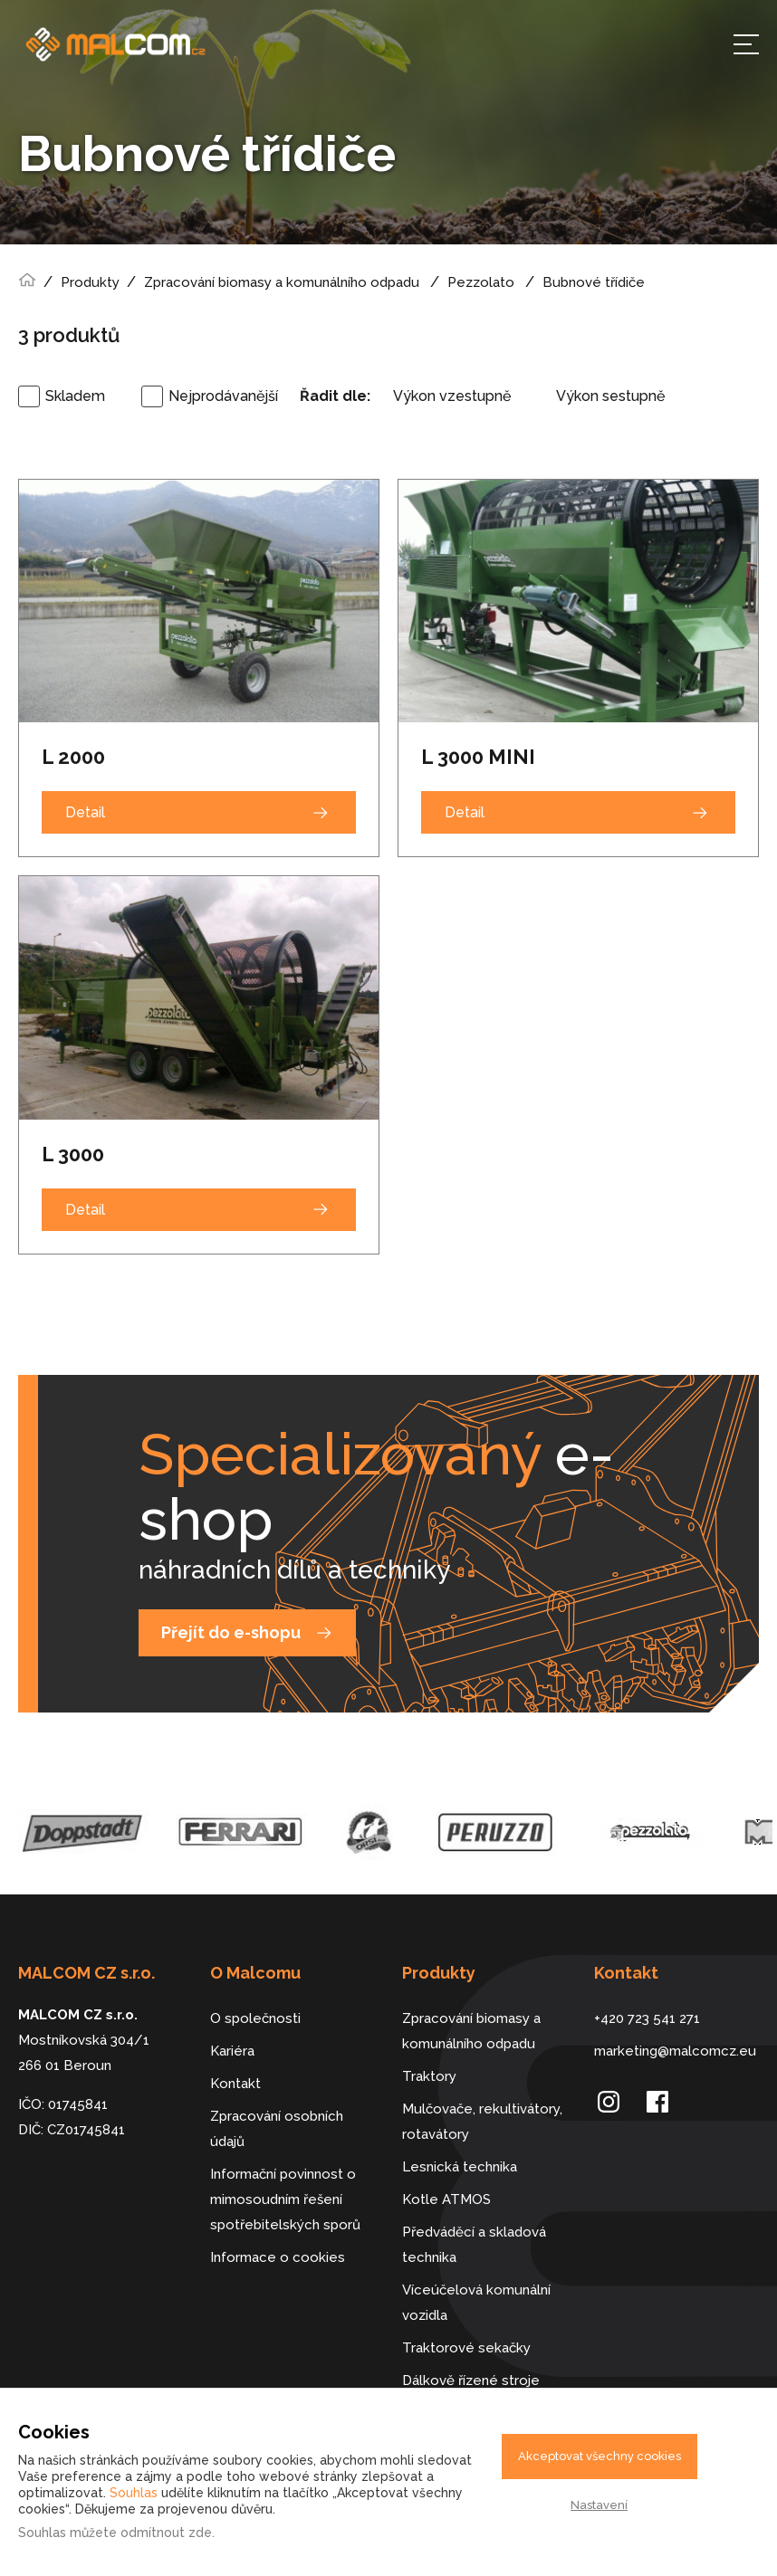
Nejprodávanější (223, 396)
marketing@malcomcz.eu (675, 2051)
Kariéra (232, 2051)
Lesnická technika (459, 2167)
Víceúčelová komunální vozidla (476, 2302)
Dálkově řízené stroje (471, 2380)
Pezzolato (480, 282)
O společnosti (255, 2018)
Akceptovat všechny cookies (599, 2456)
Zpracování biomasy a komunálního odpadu (281, 282)
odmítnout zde (166, 2532)
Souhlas (134, 2492)
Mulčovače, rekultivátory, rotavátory (482, 2121)
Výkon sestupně (610, 396)
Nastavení (599, 2505)
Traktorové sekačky (466, 2348)
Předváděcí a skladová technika (474, 2245)
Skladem (75, 396)
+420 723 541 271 (647, 2018)
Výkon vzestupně (452, 396)
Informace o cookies (277, 2257)
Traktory (429, 2076)
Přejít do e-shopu (231, 1632)
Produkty (90, 282)
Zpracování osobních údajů (276, 2129)
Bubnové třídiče (593, 282)
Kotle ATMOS (446, 2199)
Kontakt (235, 2083)
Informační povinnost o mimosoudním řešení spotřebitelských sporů (285, 2199)
